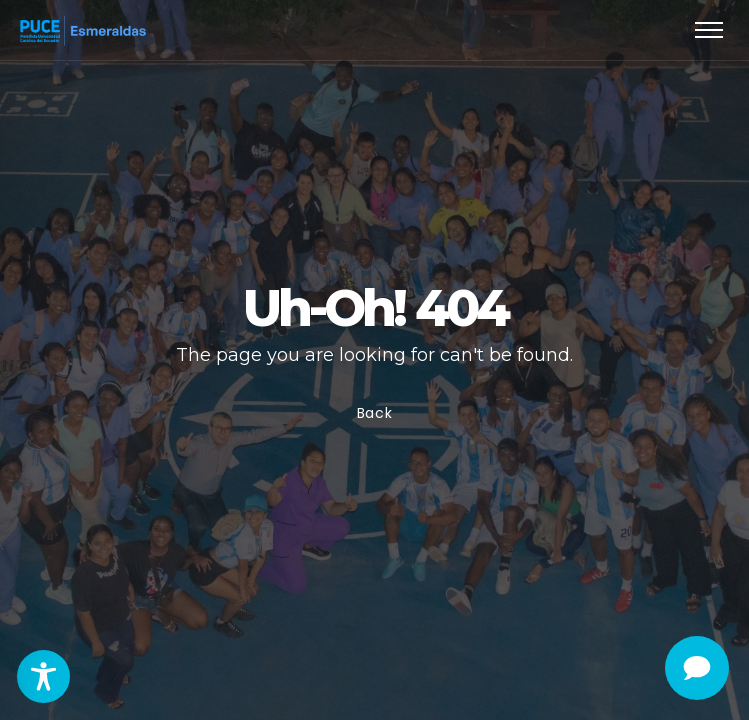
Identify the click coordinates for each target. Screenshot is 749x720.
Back (375, 413)
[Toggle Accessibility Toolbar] (43, 676)
